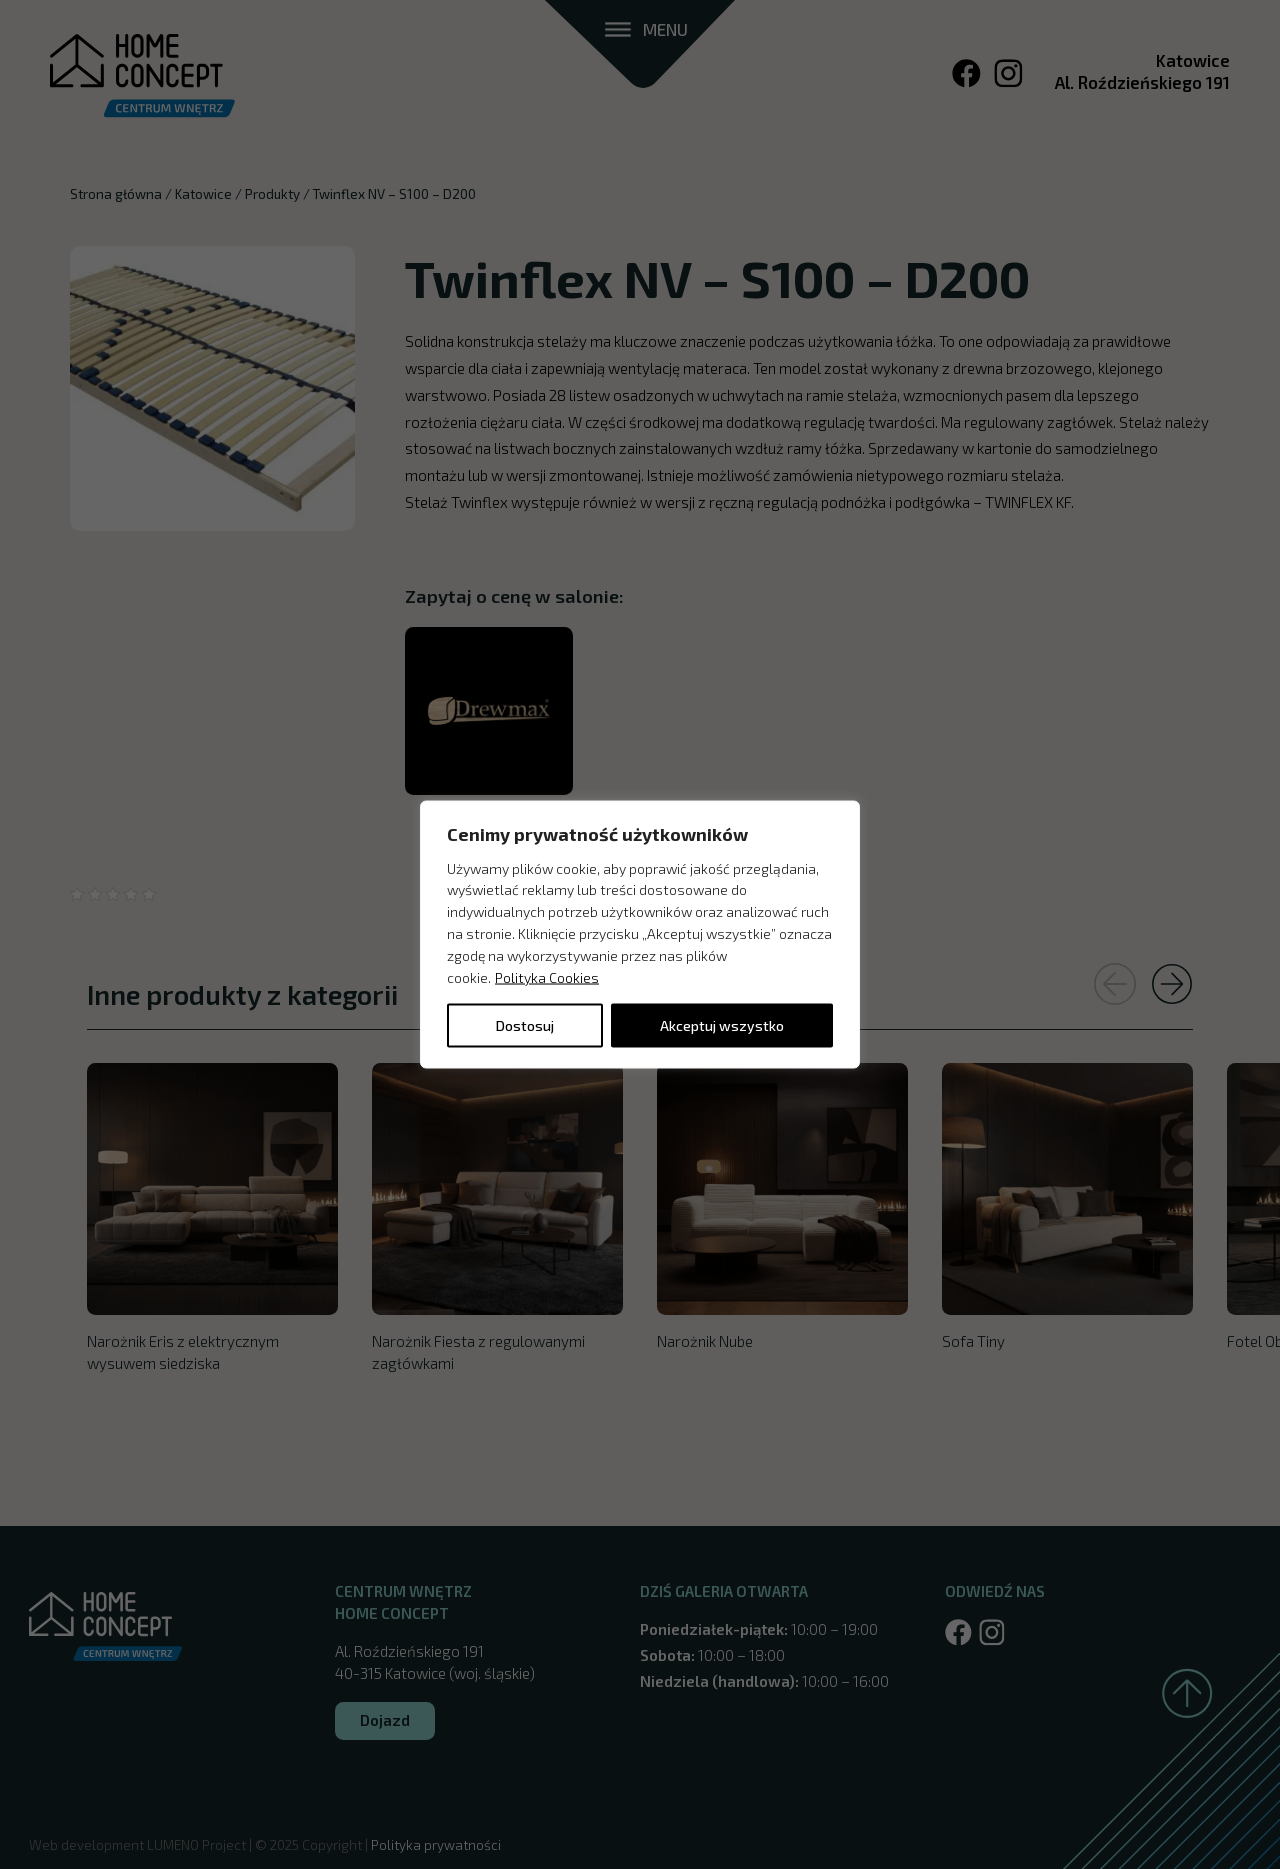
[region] (640, 934)
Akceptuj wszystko (722, 1025)
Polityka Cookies (547, 976)
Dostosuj (525, 1025)
